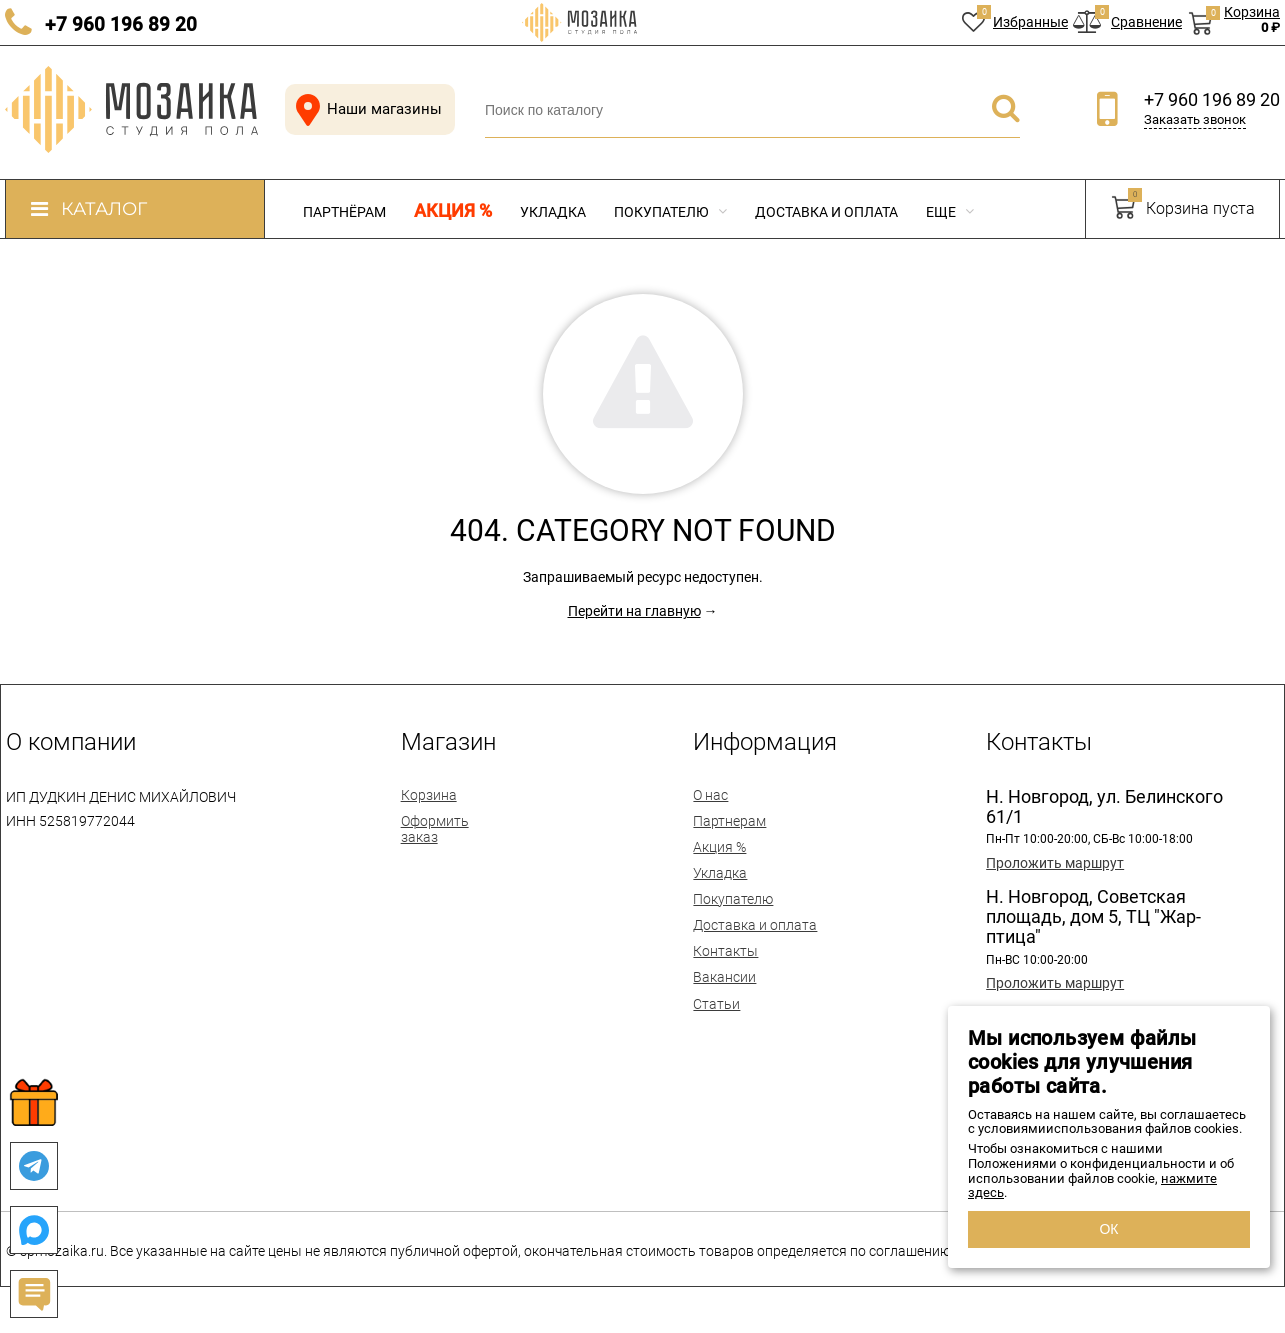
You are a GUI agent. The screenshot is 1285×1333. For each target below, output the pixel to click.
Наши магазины (365, 109)
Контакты (725, 951)
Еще (950, 212)
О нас (710, 795)
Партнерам (729, 821)
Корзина (429, 795)
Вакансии (724, 977)
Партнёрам (344, 212)
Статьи (716, 1004)
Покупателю (670, 212)
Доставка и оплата (826, 212)
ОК (1108, 1229)
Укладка (553, 212)
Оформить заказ (435, 829)
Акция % (453, 211)
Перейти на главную (634, 611)
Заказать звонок (1195, 119)
